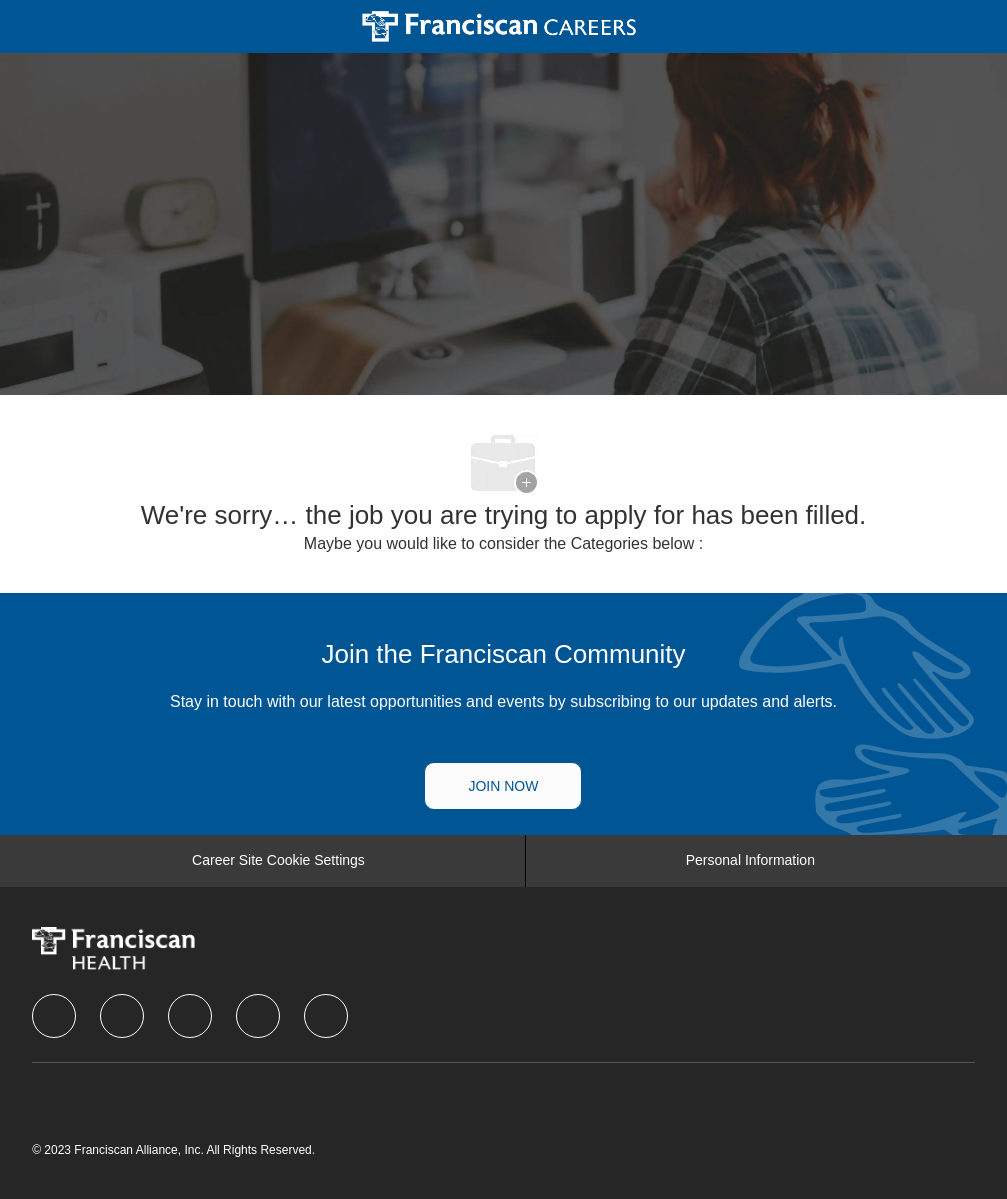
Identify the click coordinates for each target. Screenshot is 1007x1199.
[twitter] (190, 1016)
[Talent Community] (503, 786)
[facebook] (54, 1016)
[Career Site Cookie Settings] (278, 861)
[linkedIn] (122, 1016)
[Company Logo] (499, 25)
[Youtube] (326, 1016)
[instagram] (258, 1016)
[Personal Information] (750, 861)
